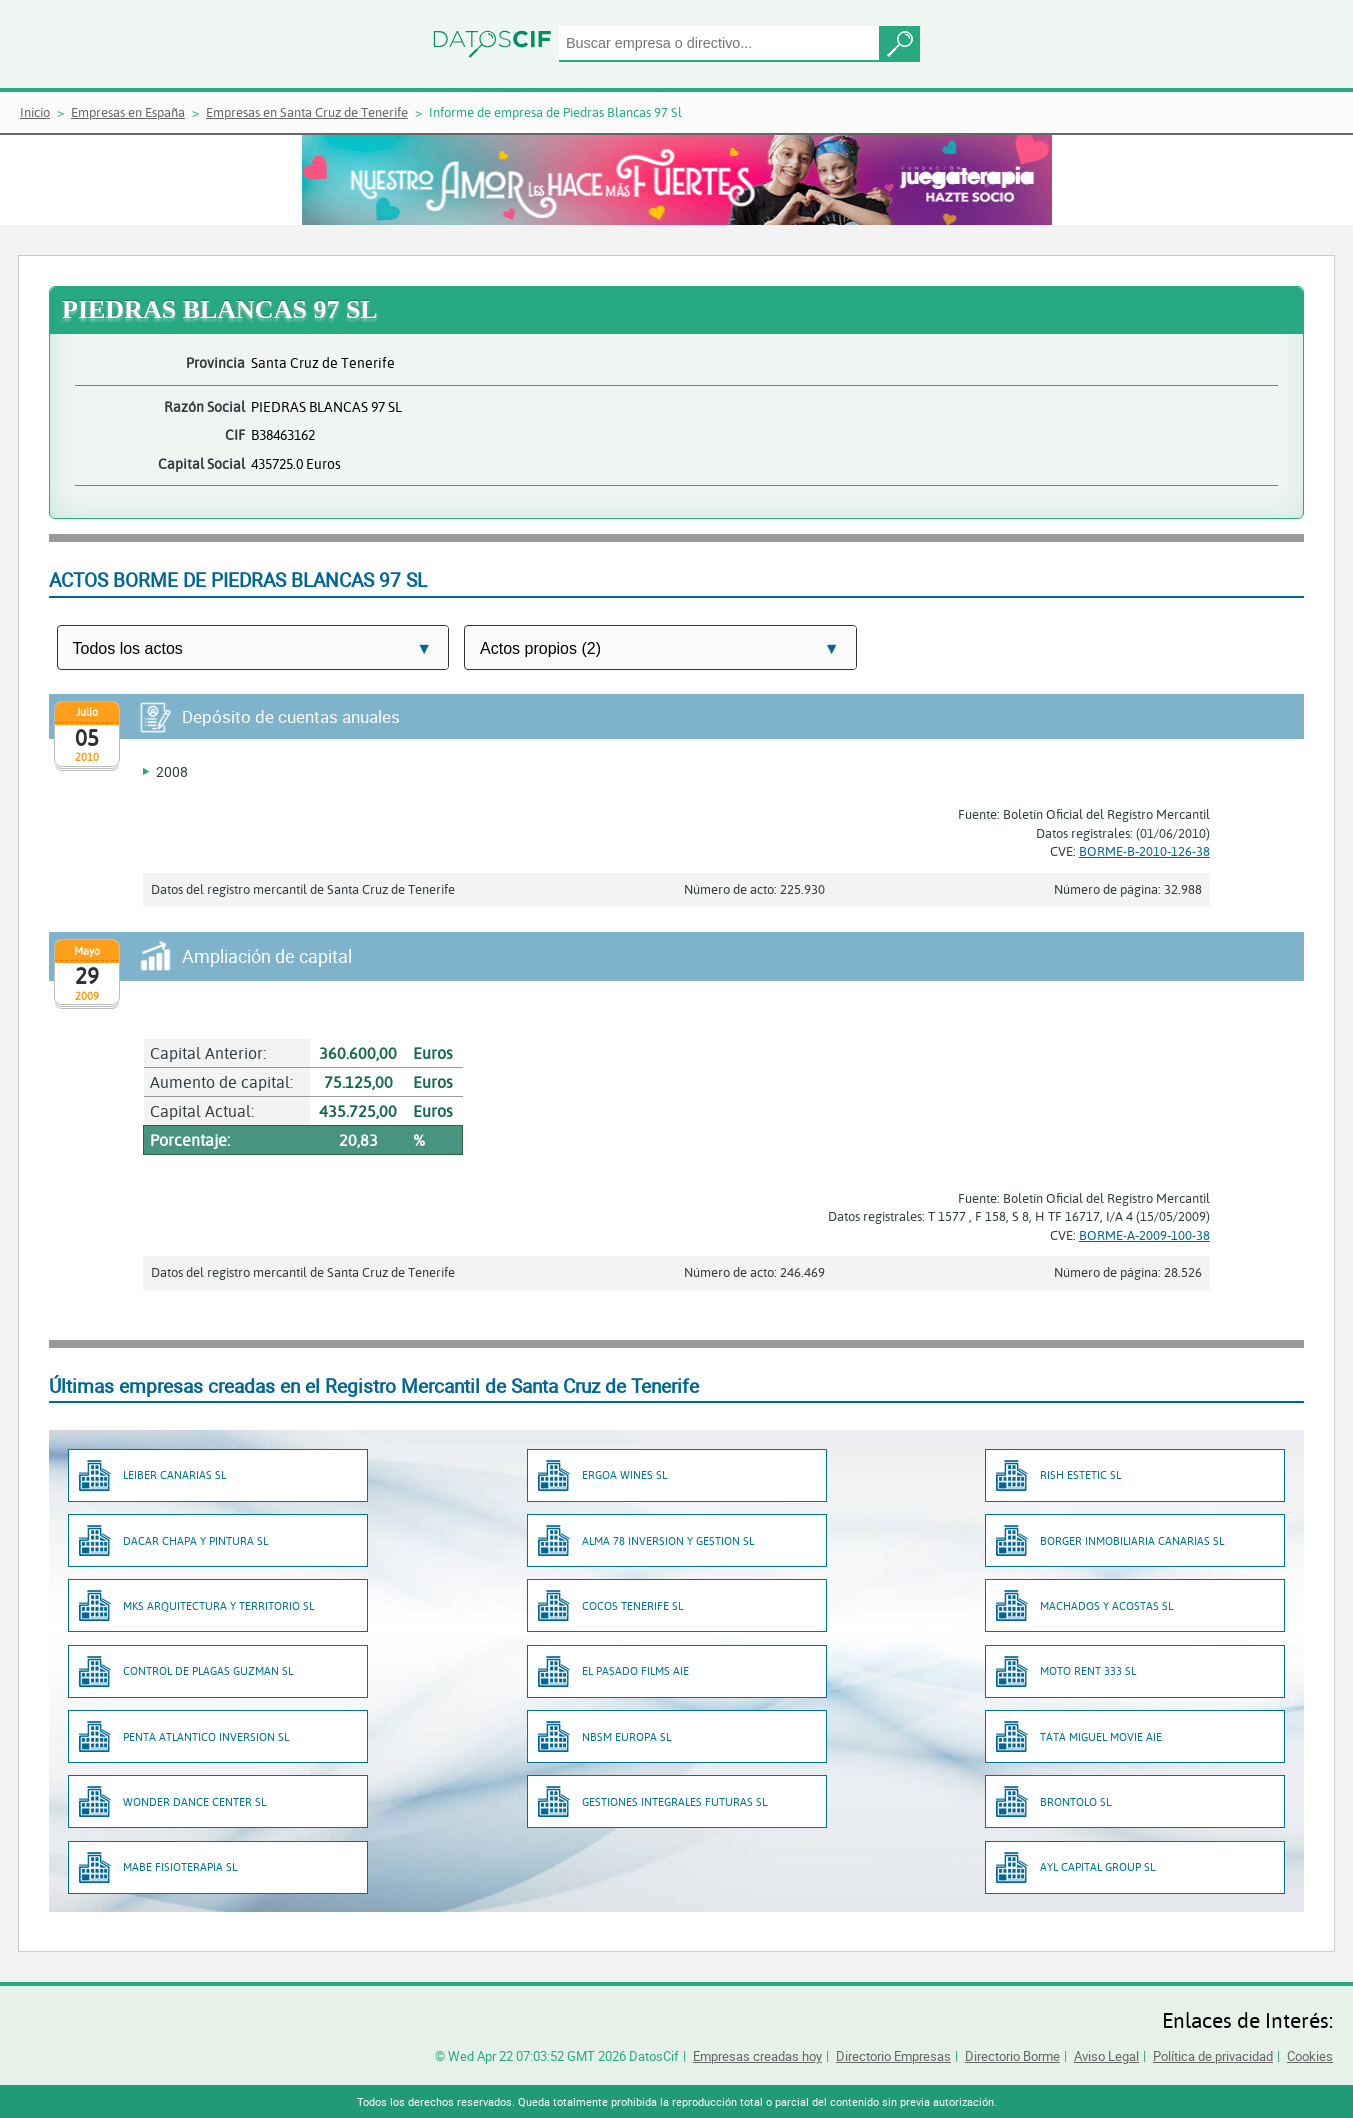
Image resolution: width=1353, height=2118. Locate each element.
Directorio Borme (1012, 2056)
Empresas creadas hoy (757, 2056)
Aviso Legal (1106, 2056)
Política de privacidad (1213, 2056)
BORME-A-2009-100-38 (1144, 1235)
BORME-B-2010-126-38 (1144, 851)
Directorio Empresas (893, 2056)
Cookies (1310, 2056)
